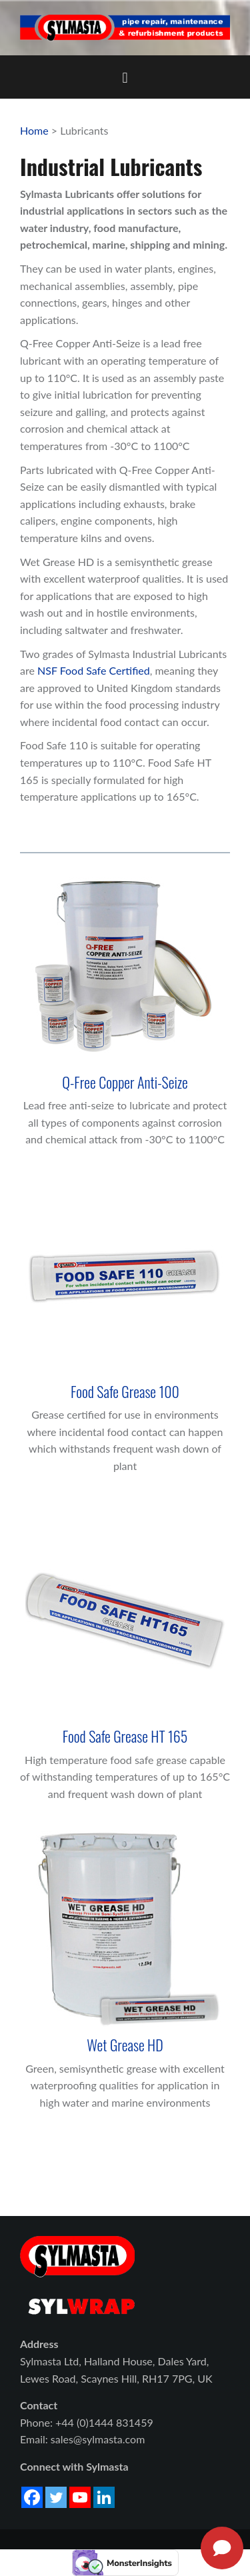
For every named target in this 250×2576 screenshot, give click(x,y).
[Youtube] (80, 2497)
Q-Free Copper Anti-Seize (124, 1082)
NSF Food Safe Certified (93, 670)
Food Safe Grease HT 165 (125, 1736)
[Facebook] (32, 2497)
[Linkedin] (104, 2497)
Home (34, 130)
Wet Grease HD (125, 2044)
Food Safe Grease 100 (125, 1391)
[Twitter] (56, 2497)
